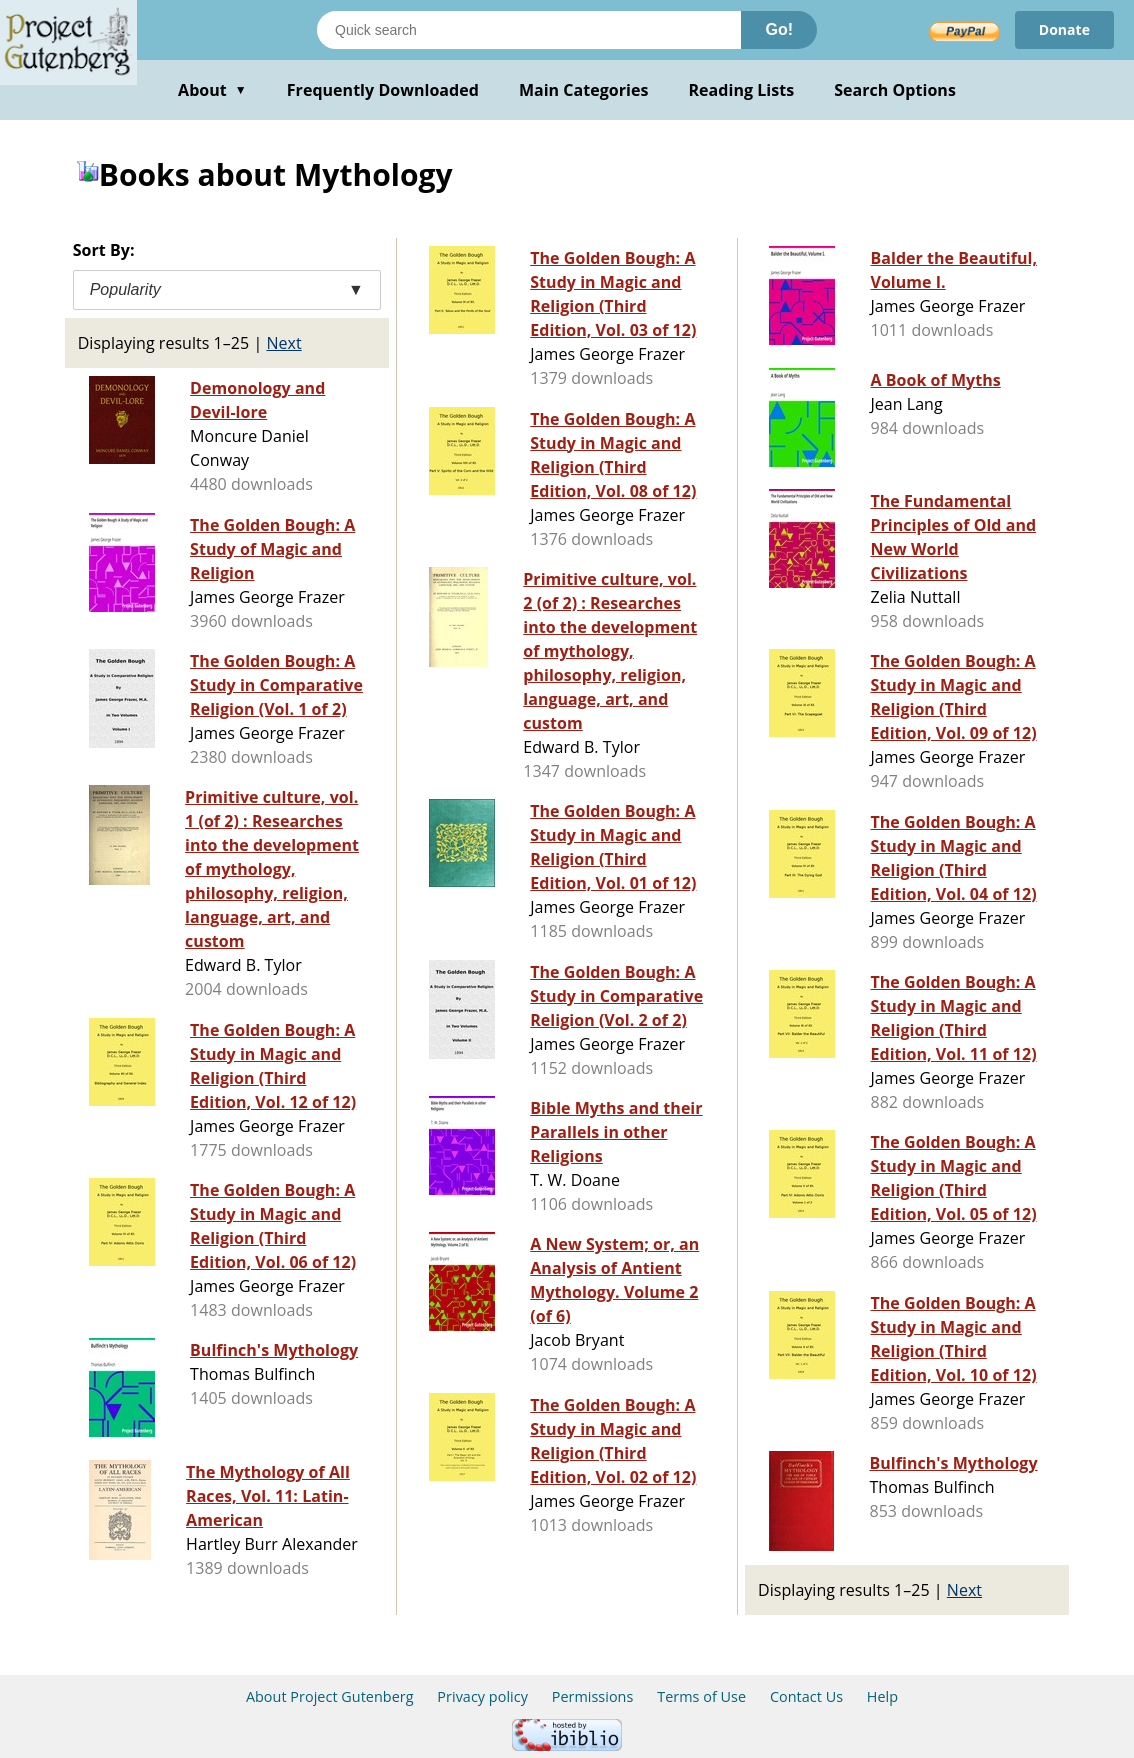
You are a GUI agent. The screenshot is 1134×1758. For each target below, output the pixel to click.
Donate (1064, 29)
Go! (779, 29)
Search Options (895, 90)
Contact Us (806, 1696)
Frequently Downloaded (383, 90)
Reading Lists (742, 90)
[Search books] (529, 30)
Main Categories (584, 90)
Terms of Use (701, 1696)
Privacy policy (482, 1696)
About (212, 90)
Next (283, 343)
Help (882, 1696)
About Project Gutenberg (330, 1696)
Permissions (593, 1696)
